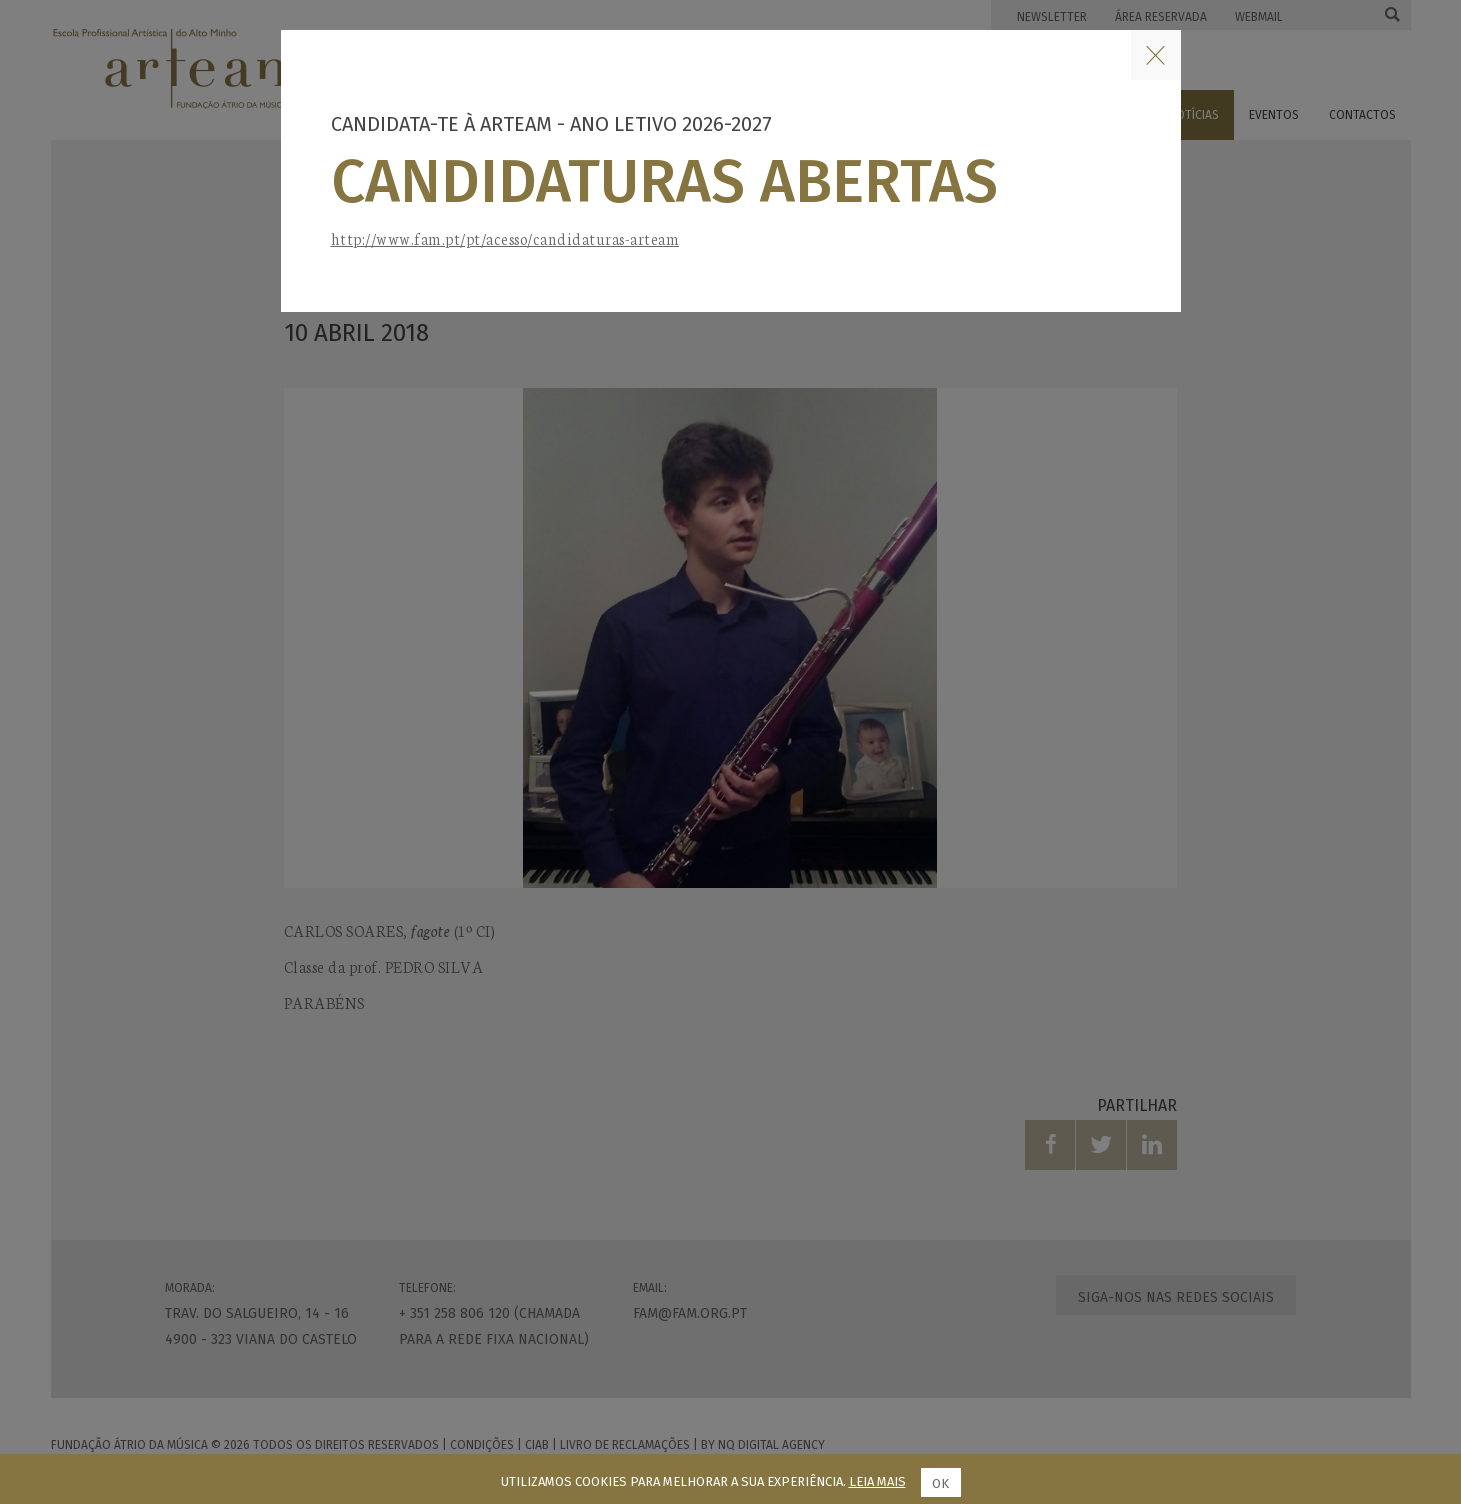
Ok (940, 1483)
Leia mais (877, 1481)
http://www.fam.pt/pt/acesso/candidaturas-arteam (505, 238)
